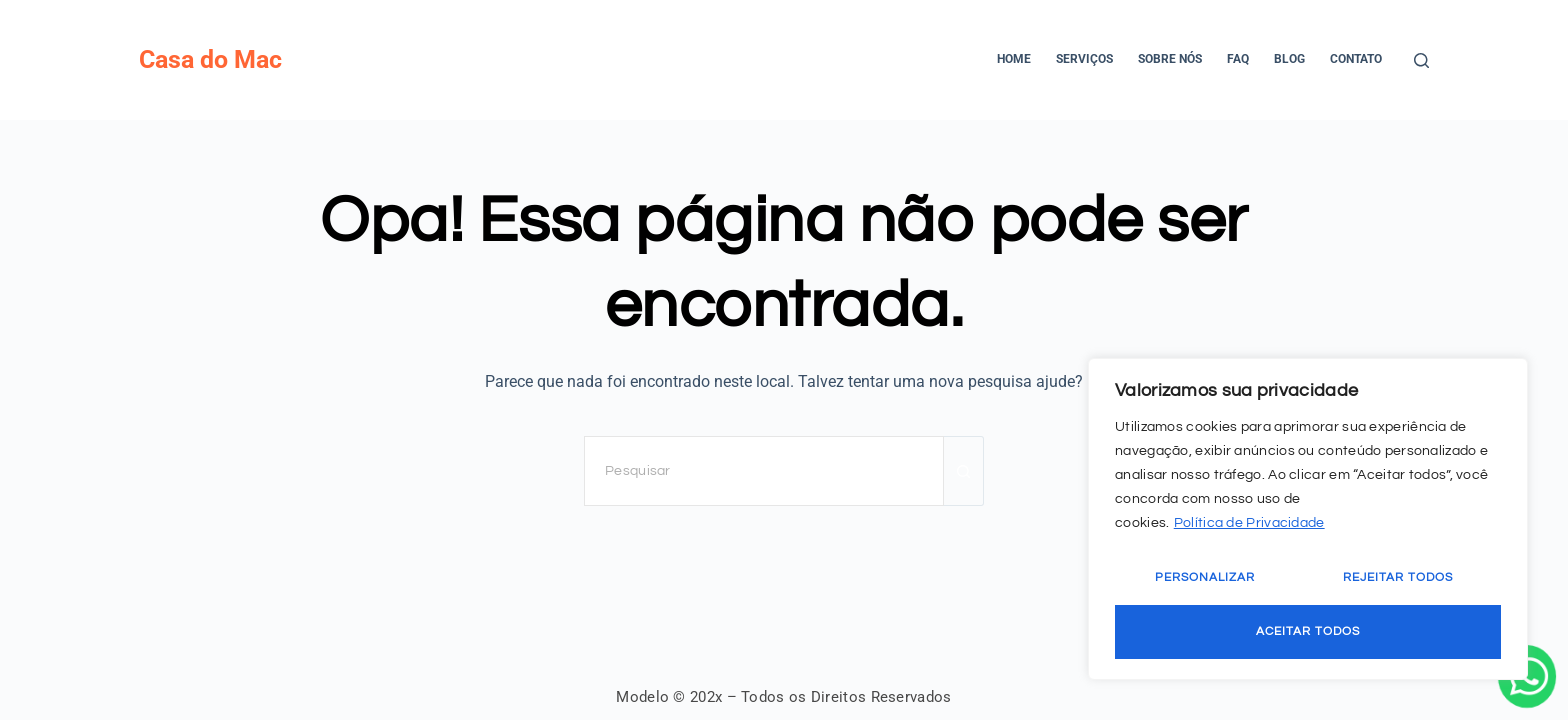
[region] (1308, 519)
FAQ (1238, 59)
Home (1014, 59)
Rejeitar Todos (1398, 577)
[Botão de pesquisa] (964, 471)
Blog (1289, 59)
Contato (1356, 59)
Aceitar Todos (1308, 631)
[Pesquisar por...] (764, 471)
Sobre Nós (1170, 59)
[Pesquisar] (1421, 60)
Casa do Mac (210, 59)
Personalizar (1205, 577)
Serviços (1084, 59)
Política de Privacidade (1249, 523)
